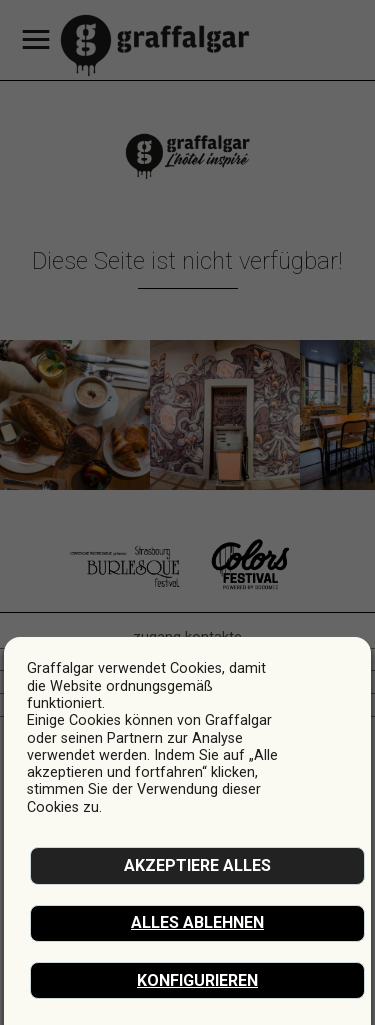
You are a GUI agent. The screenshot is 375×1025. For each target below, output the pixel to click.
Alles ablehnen (197, 922)
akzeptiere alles (197, 865)
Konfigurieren (197, 980)
